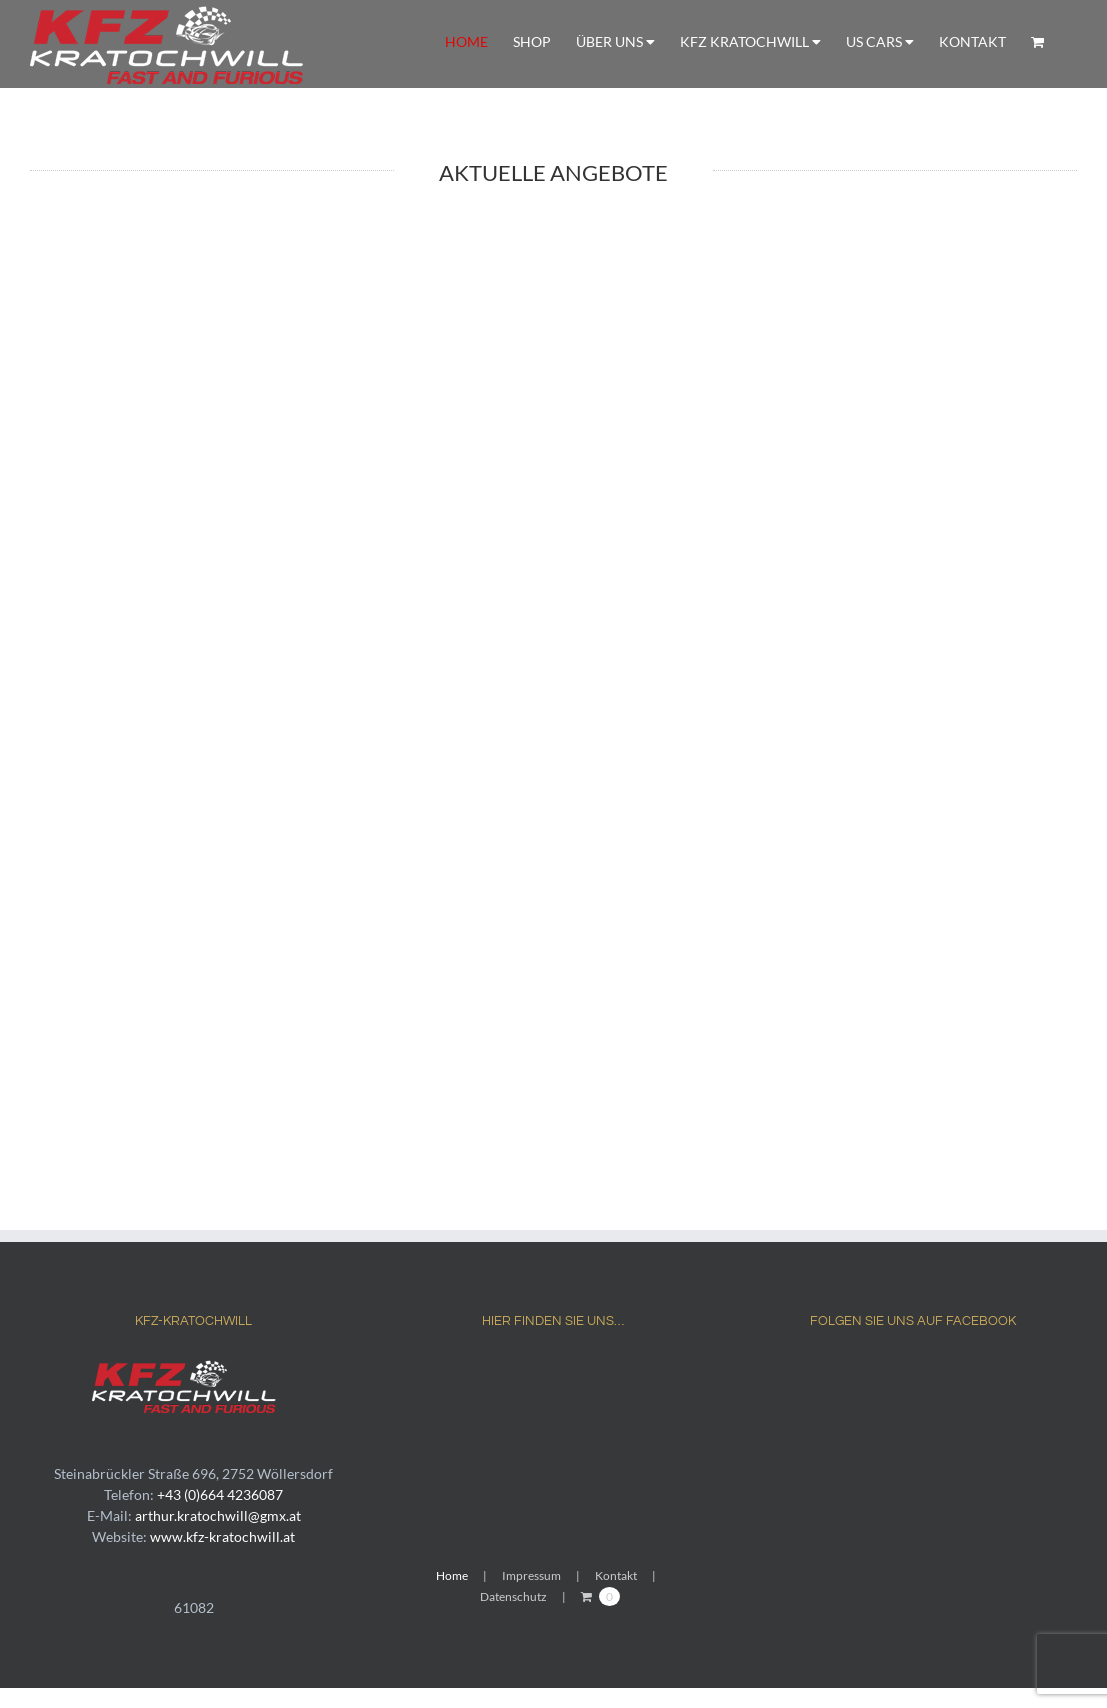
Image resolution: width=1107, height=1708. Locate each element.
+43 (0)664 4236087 (220, 1494)
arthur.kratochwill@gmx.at (218, 1515)
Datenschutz (513, 1596)
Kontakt (616, 1575)
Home (452, 1575)
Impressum (531, 1575)
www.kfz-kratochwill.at (222, 1536)
